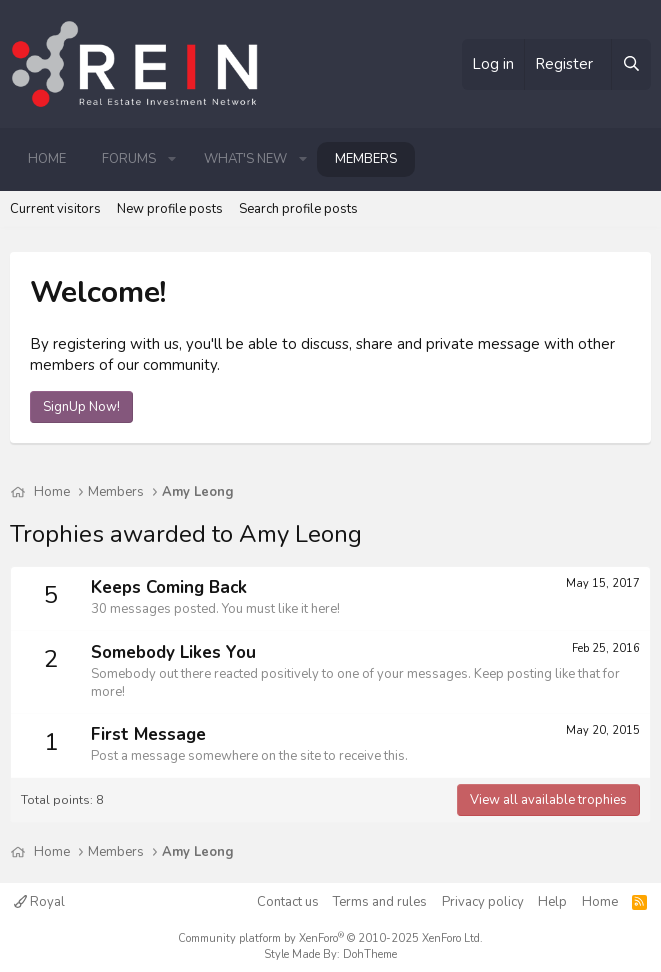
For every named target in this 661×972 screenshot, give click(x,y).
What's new (245, 159)
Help (552, 902)
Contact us (288, 902)
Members (366, 159)
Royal (39, 902)
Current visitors (55, 209)
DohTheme (370, 954)
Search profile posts (298, 209)
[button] (172, 159)
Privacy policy (483, 902)
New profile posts (170, 209)
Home (47, 159)
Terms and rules (380, 902)
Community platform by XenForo (330, 938)
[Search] (631, 64)
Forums (129, 159)
